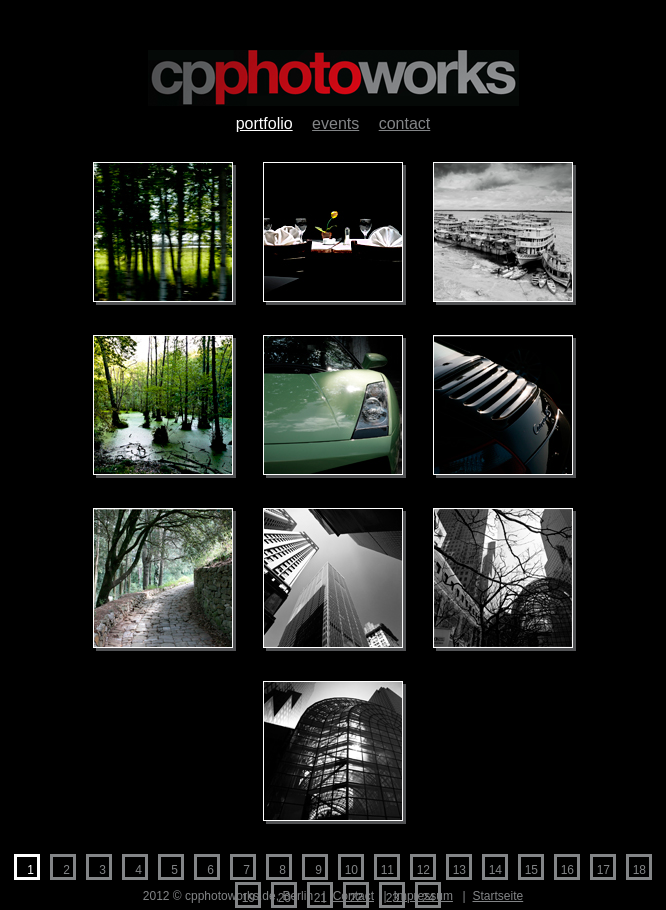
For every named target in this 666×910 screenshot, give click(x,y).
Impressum (423, 896)
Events (335, 123)
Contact (405, 123)
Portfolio (264, 123)
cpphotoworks (333, 78)
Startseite (498, 896)
